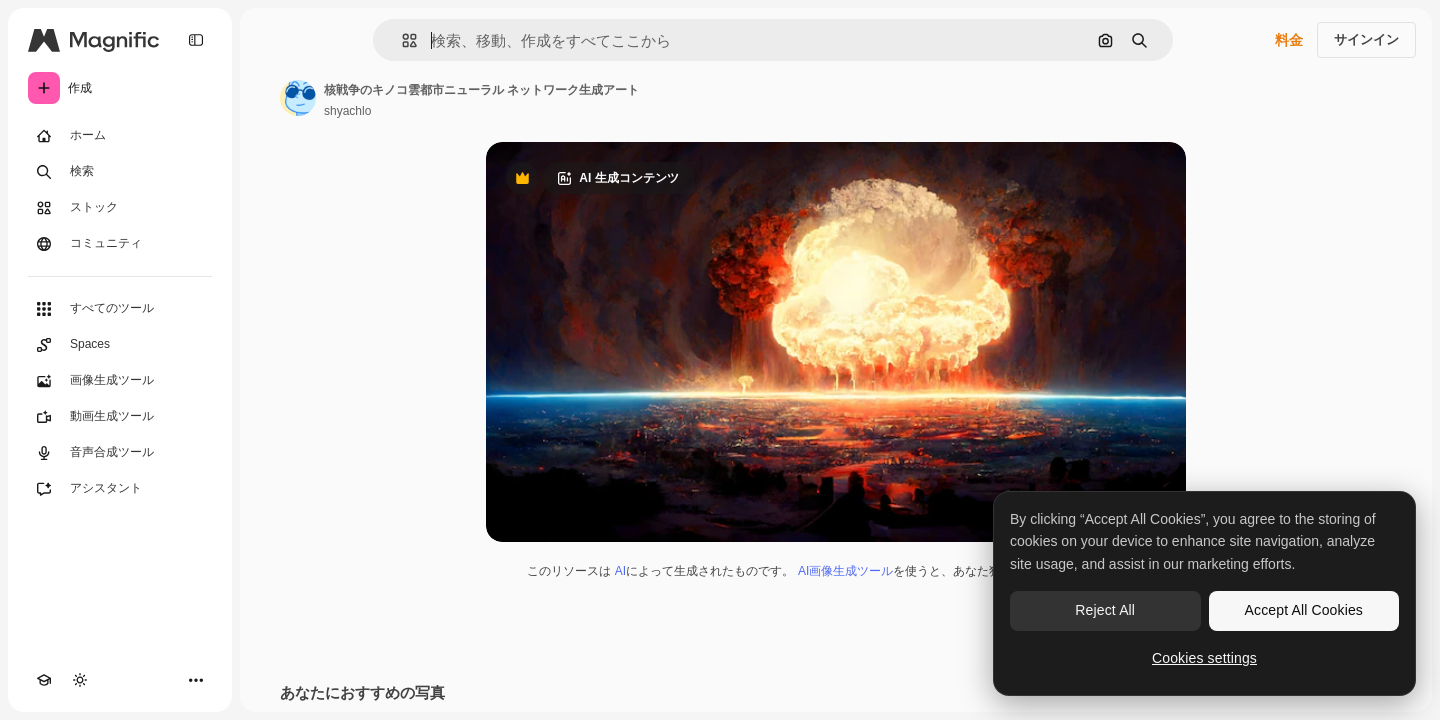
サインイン (1366, 39)
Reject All (1105, 610)
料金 (1289, 40)
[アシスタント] (120, 489)
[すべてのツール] (120, 309)
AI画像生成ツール (845, 571)
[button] (401, 40)
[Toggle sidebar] (196, 40)
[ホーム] (120, 136)
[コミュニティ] (120, 244)
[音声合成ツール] (120, 453)
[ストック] (120, 208)
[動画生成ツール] (120, 417)
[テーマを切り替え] (80, 680)
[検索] (120, 172)
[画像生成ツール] (120, 381)
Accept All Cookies (1304, 610)
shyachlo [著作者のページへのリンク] (347, 111)
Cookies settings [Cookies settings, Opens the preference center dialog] (1204, 658)
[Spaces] (120, 345)
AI (620, 571)
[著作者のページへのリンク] (298, 98)
